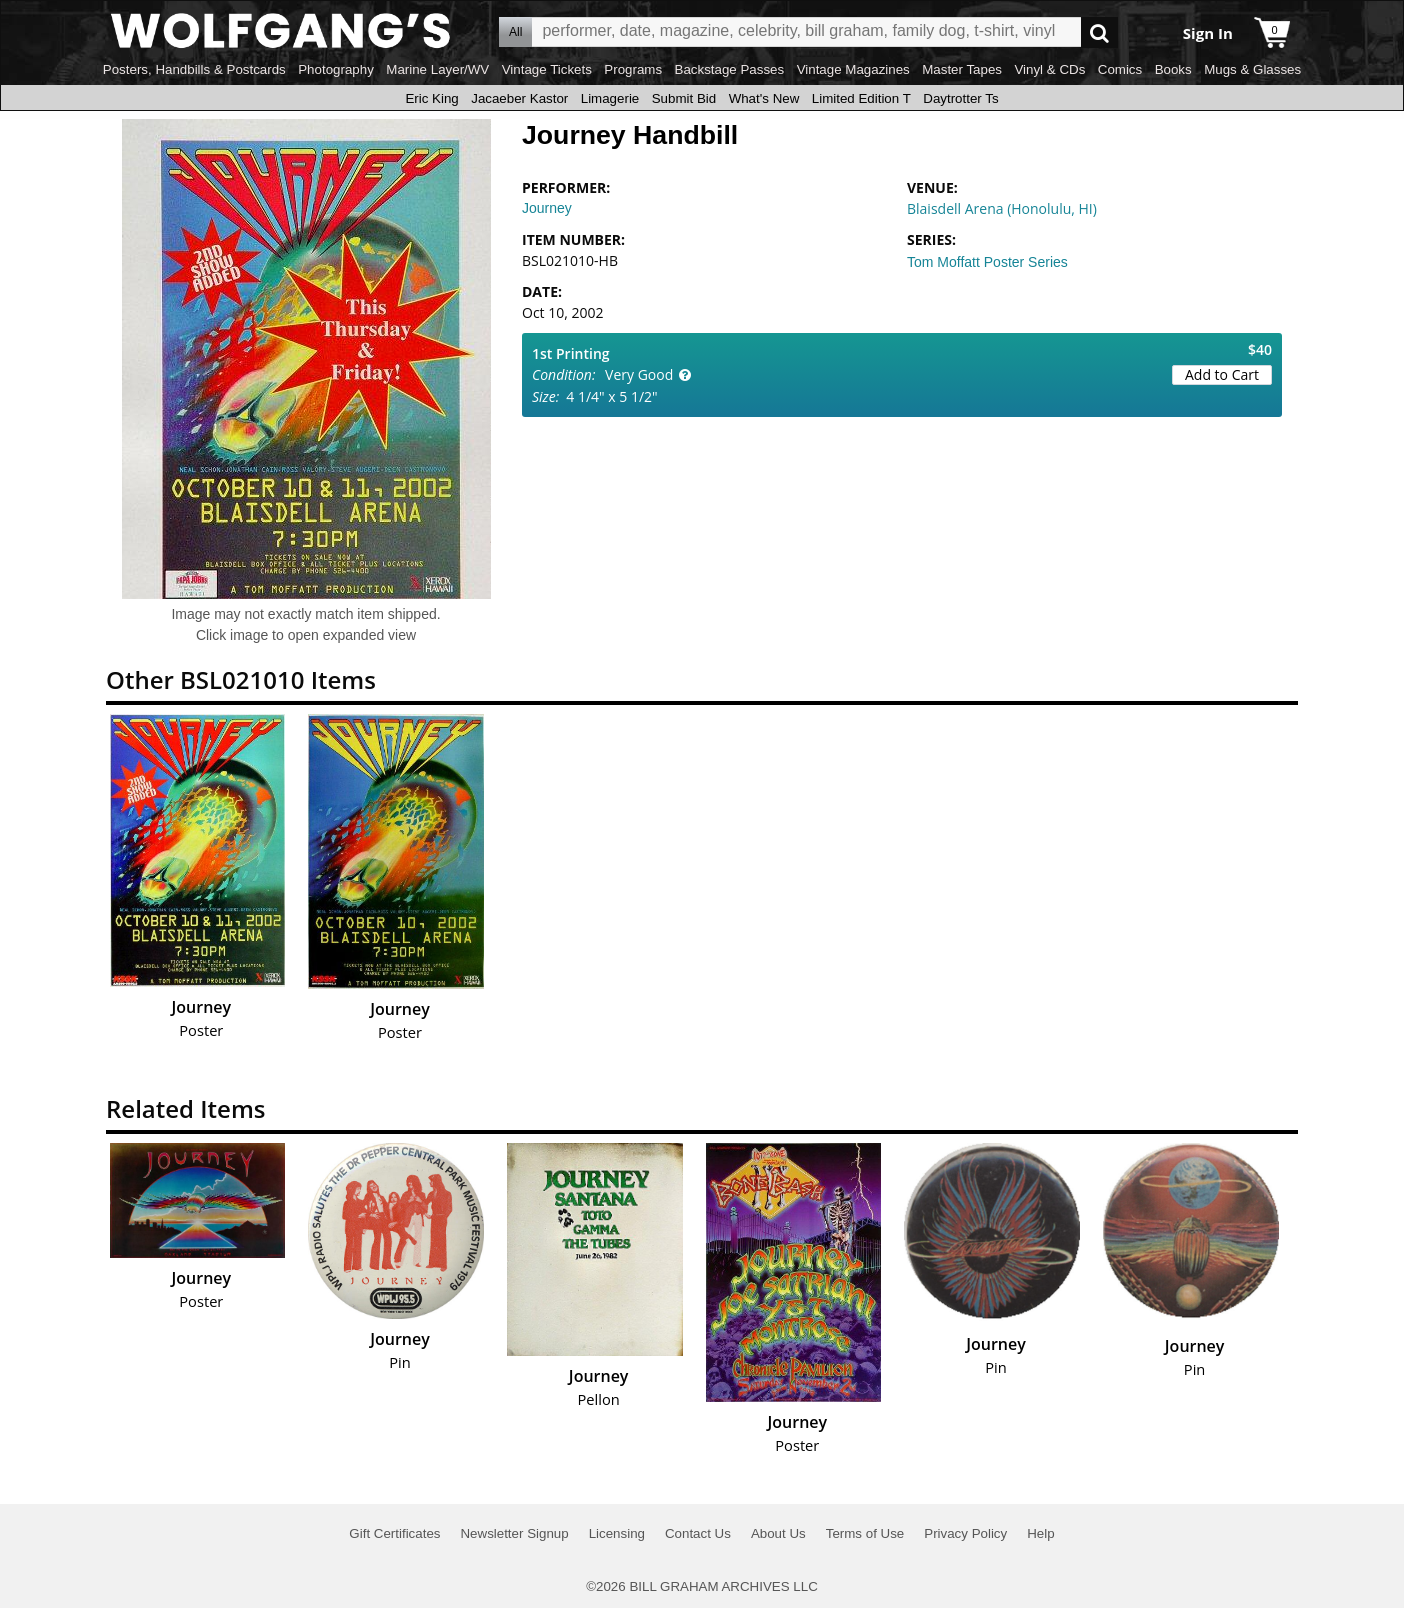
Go (1099, 32)
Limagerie (610, 98)
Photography (336, 69)
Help (1040, 1533)
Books (1173, 69)
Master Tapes (962, 69)
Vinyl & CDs (1049, 69)
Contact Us (698, 1533)
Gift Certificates (394, 1533)
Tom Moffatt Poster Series (987, 262)
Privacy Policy (965, 1533)
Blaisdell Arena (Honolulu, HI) (1002, 208)
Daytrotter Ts (960, 98)
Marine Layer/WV (437, 69)
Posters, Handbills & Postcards (194, 69)
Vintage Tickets (547, 69)
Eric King (431, 98)
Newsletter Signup (514, 1533)
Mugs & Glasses (1252, 69)
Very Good (639, 374)
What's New (764, 98)
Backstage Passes (730, 69)
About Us (778, 1533)
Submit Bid (684, 98)
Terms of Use (865, 1533)
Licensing (617, 1533)
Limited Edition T (861, 98)
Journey (547, 208)
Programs (633, 69)
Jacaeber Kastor (519, 98)
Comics (1120, 69)
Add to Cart (1222, 374)
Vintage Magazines (853, 69)
